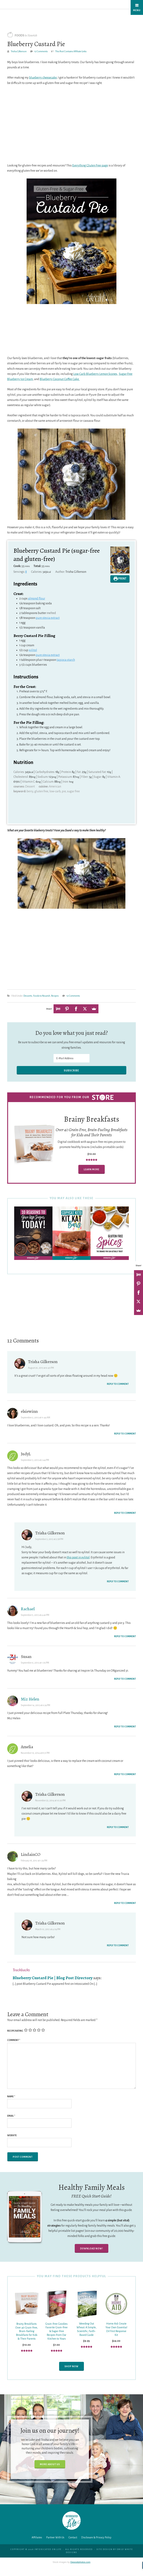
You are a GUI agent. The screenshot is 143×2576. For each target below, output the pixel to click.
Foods (22, 35)
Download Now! (91, 2230)
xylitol (33, 650)
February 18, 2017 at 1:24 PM (34, 1843)
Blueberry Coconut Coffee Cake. (60, 379)
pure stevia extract (48, 618)
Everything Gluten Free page (90, 165)
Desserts (28, 996)
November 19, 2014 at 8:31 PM (35, 1735)
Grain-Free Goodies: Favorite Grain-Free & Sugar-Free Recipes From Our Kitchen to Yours (56, 2313)
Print (120, 578)
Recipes (55, 996)
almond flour (36, 598)
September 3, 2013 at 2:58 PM (49, 1521)
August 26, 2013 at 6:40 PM (41, 1350)
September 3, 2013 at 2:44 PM (35, 1442)
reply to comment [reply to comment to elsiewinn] (125, 1416)
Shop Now (71, 2348)
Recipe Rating (15, 2013)
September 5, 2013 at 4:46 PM (35, 1597)
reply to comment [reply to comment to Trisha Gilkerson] (118, 1366)
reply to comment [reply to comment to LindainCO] (125, 1885)
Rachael (28, 1591)
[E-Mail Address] (55, 1058)
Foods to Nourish (41, 996)
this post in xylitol (78, 1539)
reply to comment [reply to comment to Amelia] (125, 1756)
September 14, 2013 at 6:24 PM (35, 1687)
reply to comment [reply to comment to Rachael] (125, 1618)
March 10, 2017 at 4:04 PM (47, 1911)
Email (11, 2098)
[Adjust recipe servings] (26, 571)
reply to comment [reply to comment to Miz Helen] (125, 1708)
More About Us (50, 2446)
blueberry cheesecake (43, 77)
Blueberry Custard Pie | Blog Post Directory (53, 1960)
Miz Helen (30, 1681)
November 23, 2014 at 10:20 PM (50, 1782)
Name (11, 2078)
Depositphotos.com (80, 2544)
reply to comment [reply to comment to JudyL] (125, 1495)
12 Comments (41, 51)
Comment (13, 2022)
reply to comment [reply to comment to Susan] (125, 1661)
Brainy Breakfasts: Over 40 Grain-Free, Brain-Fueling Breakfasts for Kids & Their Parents (26, 2313)
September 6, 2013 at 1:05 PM (35, 1645)
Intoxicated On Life (30, 4)
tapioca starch (66, 660)
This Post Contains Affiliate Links (71, 51)
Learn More (91, 1161)
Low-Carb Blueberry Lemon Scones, (95, 374)
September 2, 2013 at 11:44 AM (35, 1399)
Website (12, 2117)
